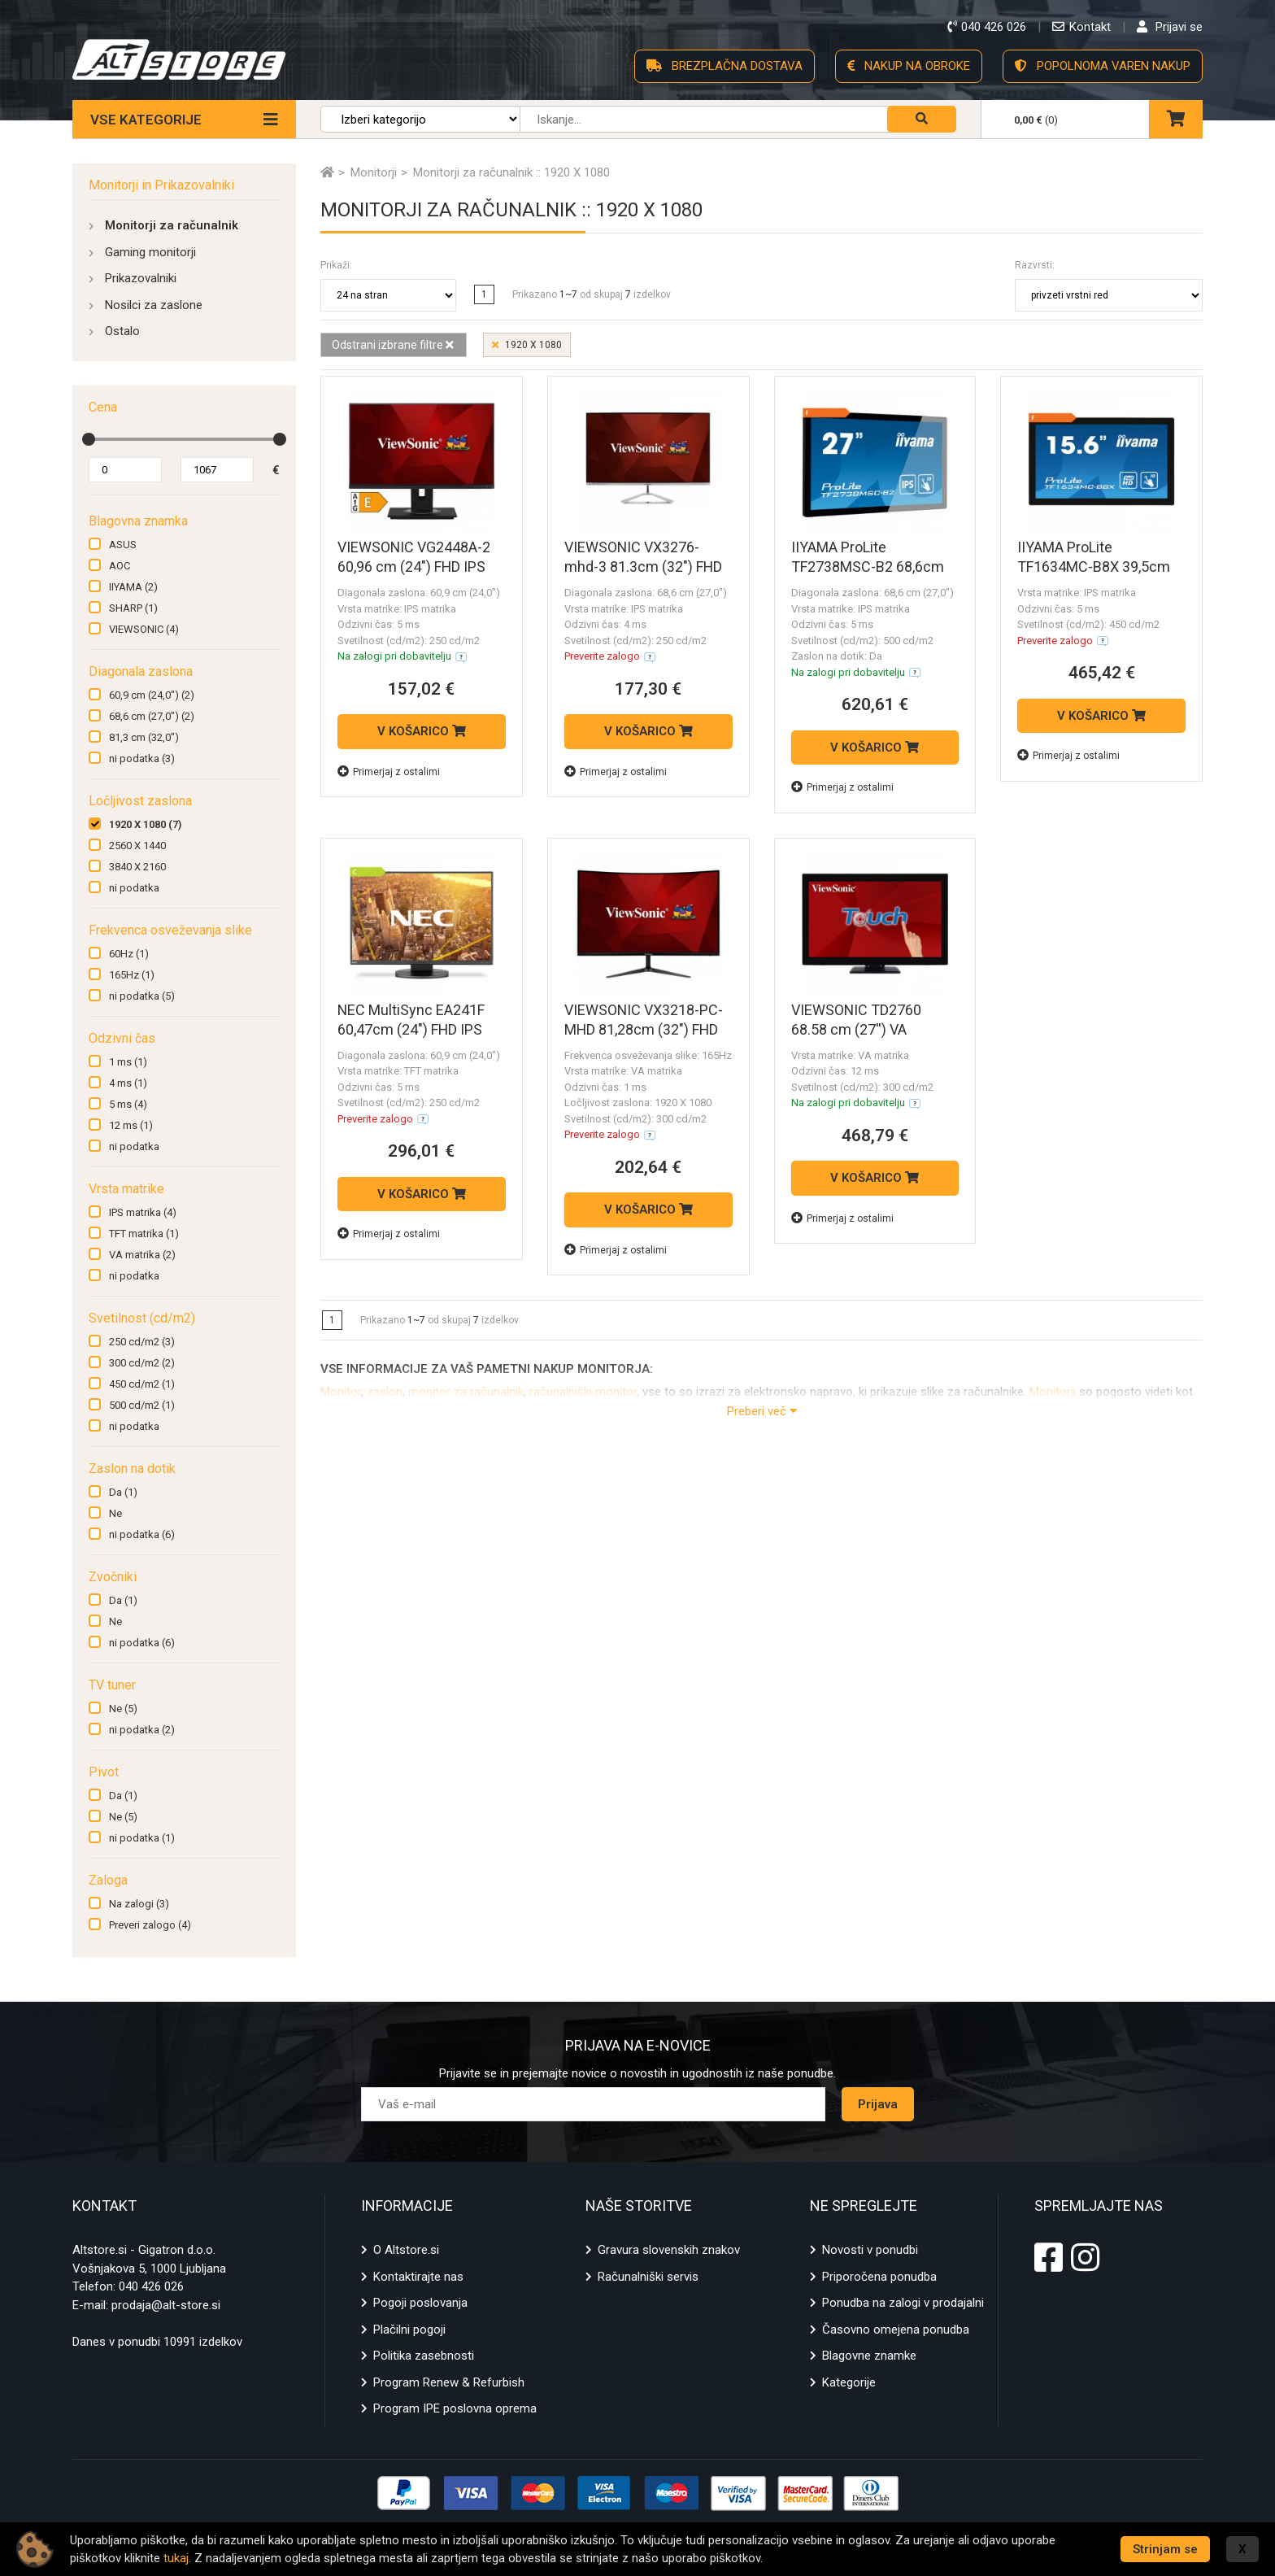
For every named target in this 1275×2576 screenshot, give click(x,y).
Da (123, 1492)
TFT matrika (144, 1233)
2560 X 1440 (137, 845)
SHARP (133, 608)
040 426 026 (151, 2286)
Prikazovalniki (140, 278)
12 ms (131, 1125)
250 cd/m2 (142, 1342)
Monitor (340, 1391)
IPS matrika (142, 1212)
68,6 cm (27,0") (151, 716)
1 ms (128, 1062)
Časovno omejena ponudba (895, 2329)
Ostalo (122, 331)
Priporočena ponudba (879, 2276)
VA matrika (142, 1255)
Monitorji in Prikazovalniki (161, 185)
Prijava (878, 2104)
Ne (115, 1513)
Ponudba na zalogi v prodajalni (903, 2302)
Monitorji (1052, 1391)
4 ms (128, 1083)
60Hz (129, 954)
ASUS (123, 544)
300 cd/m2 (142, 1363)
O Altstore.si (406, 2250)
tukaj (176, 2558)
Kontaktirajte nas (418, 2276)
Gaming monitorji (150, 252)
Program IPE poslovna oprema (455, 2408)
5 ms (128, 1104)
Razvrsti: (1035, 265)
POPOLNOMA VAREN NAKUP (1102, 66)
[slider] (88, 439)
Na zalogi (139, 1904)
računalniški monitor (583, 1391)
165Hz (131, 975)
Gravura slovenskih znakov (669, 2250)
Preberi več (762, 1411)
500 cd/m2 (142, 1405)
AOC (119, 566)
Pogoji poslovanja (420, 2302)
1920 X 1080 (145, 824)
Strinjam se (1165, 2549)
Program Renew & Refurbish (448, 2382)
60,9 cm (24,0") (151, 695)
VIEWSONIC (144, 629)
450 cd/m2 (142, 1384)
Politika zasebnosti (423, 2355)
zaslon (385, 1391)
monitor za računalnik (466, 1391)
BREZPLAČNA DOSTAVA (724, 66)
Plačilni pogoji (409, 2329)
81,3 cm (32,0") (144, 737)
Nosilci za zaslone (153, 305)
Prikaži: (336, 265)
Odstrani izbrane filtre (391, 344)
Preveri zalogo (150, 1925)
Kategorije (849, 2382)
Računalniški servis (648, 2276)
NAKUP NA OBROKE (908, 66)
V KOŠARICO (421, 731)
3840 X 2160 (137, 867)
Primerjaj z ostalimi (388, 771)
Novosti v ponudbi (870, 2250)
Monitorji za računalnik (171, 225)
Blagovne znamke (869, 2355)
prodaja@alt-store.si (165, 2305)
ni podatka (142, 758)
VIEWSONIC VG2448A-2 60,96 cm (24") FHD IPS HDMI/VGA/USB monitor (415, 566)
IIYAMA (133, 587)
